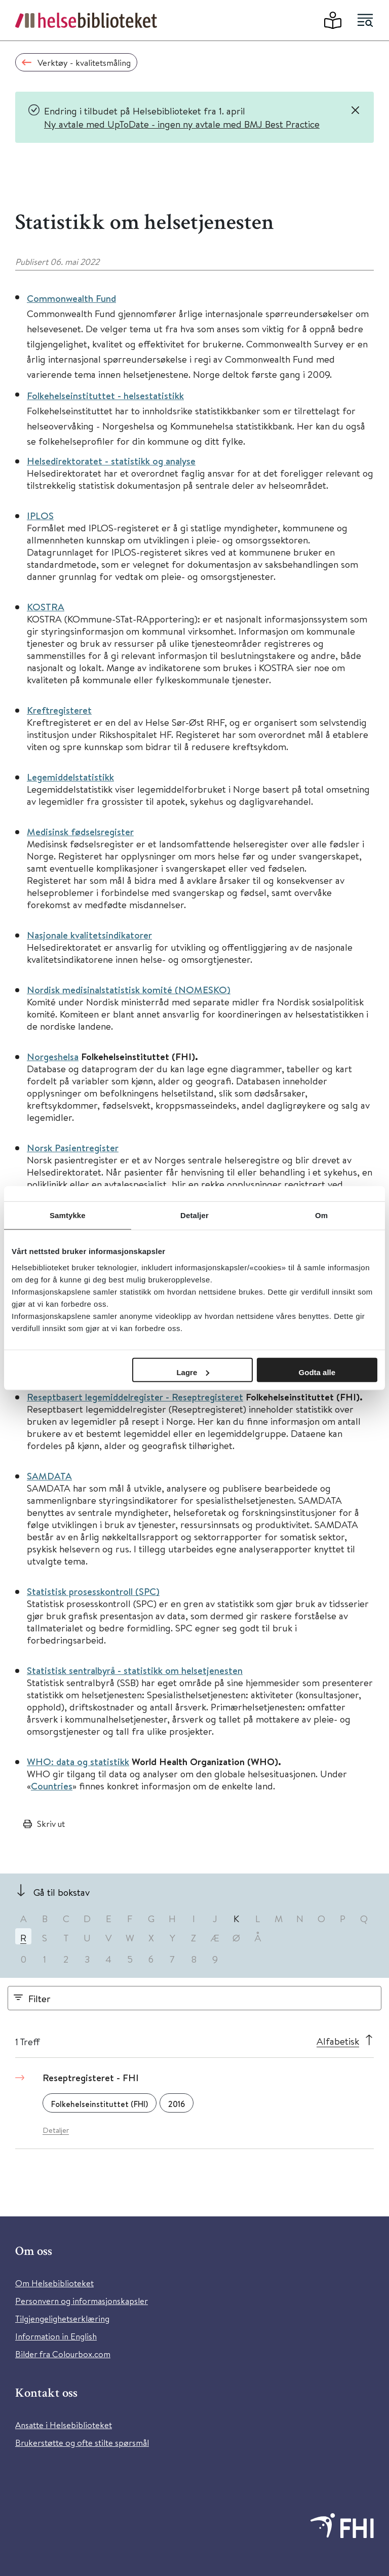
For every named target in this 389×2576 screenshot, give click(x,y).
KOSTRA (45, 606)
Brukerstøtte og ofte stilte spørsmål (82, 2442)
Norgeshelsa (53, 1056)
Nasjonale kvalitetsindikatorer (89, 935)
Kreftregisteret (59, 710)
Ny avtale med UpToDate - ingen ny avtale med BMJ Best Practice (182, 124)
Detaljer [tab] (194, 1215)
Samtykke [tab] (68, 1215)
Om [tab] (321, 1215)
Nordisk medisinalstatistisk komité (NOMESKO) (128, 989)
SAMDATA (49, 1475)
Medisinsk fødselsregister (80, 831)
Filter (39, 1998)
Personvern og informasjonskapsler (81, 2301)
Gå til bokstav (61, 1892)
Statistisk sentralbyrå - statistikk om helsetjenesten (135, 1670)
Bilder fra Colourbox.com (62, 2354)
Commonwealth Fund (71, 298)
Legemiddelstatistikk (70, 777)
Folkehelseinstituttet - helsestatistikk (105, 395)
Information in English (56, 2336)
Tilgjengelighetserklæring (62, 2318)
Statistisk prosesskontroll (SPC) (93, 1591)
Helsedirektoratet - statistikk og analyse (111, 460)
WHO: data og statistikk (78, 1761)
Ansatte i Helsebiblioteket (63, 2425)
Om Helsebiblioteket (54, 2283)
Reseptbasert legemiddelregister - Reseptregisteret (135, 1396)
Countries (51, 1785)
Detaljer (56, 2130)
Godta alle (317, 1372)
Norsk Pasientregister (73, 1147)
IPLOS (40, 515)
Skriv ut (51, 1823)
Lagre (192, 1372)
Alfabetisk (338, 2041)
